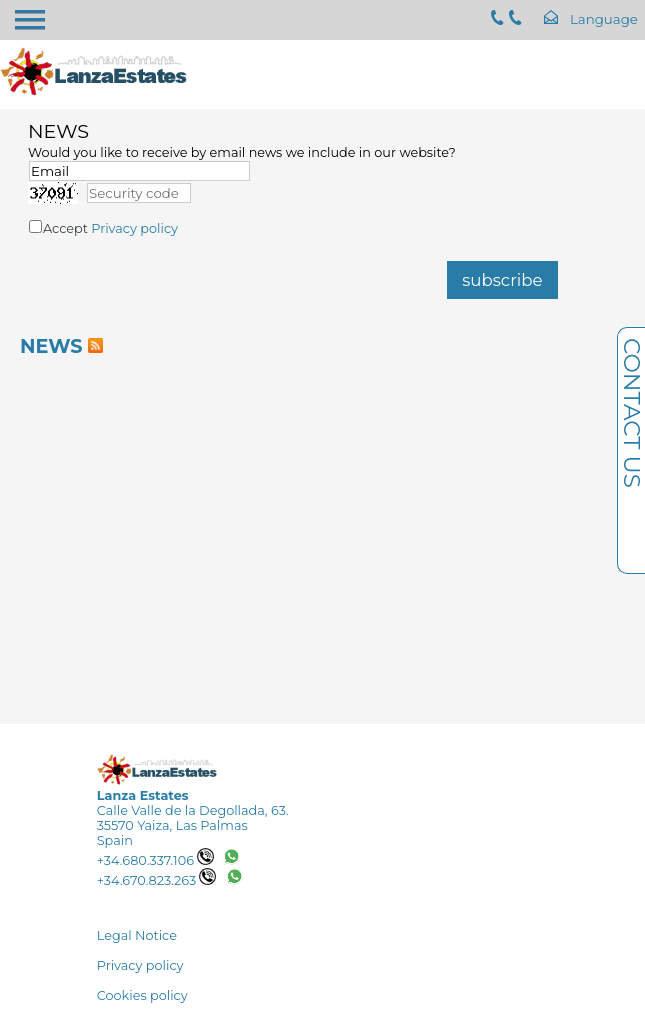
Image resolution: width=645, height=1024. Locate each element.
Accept (110, 228)
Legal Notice (137, 935)
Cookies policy (142, 995)
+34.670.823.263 (157, 880)
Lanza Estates (143, 795)
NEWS (51, 346)
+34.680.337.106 (155, 860)
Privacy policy (134, 228)
